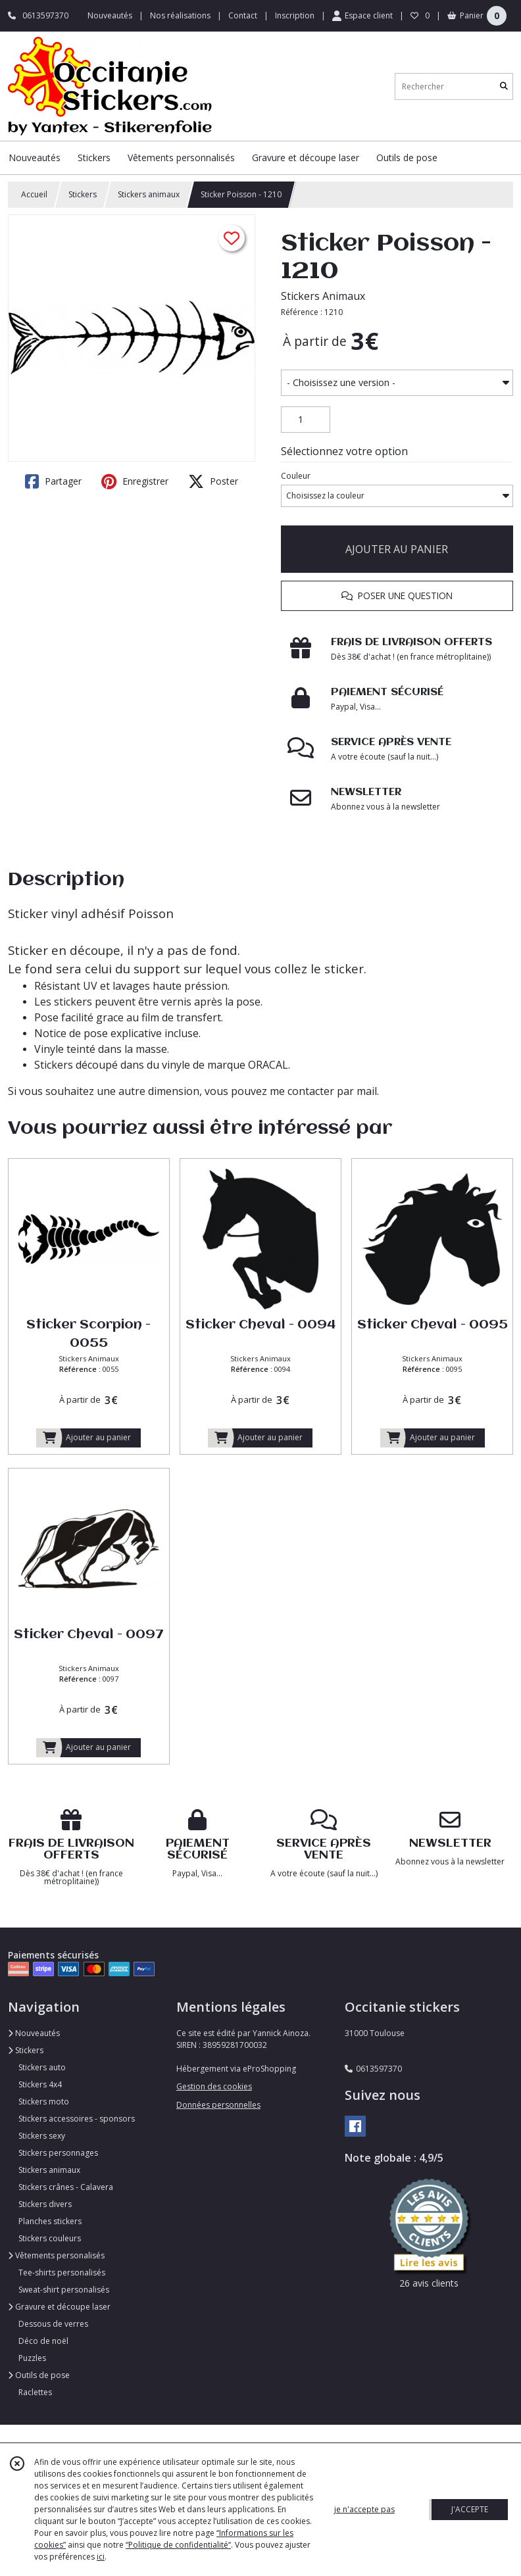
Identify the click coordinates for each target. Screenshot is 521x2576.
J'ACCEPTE (469, 2509)
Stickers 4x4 (40, 2084)
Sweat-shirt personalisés (63, 2289)
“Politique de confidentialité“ (178, 2544)
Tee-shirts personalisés (61, 2272)
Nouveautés (34, 2033)
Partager (53, 481)
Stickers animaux (149, 194)
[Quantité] (305, 419)
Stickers (82, 194)
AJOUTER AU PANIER (396, 549)
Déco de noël (43, 2340)
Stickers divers (45, 2204)
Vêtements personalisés (56, 2255)
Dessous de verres (53, 2323)
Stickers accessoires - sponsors (76, 2118)
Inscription (294, 15)
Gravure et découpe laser (59, 2306)
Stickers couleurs (49, 2238)
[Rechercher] (503, 86)
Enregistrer (134, 481)
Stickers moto (43, 2101)
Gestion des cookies (214, 2086)
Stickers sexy (41, 2135)
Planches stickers (50, 2221)
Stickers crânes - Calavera (65, 2187)
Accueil (34, 194)
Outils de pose (39, 2375)
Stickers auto (42, 2067)
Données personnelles (218, 2104)
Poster (213, 481)
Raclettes (35, 2392)
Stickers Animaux (323, 296)
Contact (242, 15)
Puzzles (32, 2358)
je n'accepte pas (364, 2509)
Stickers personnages (58, 2152)
